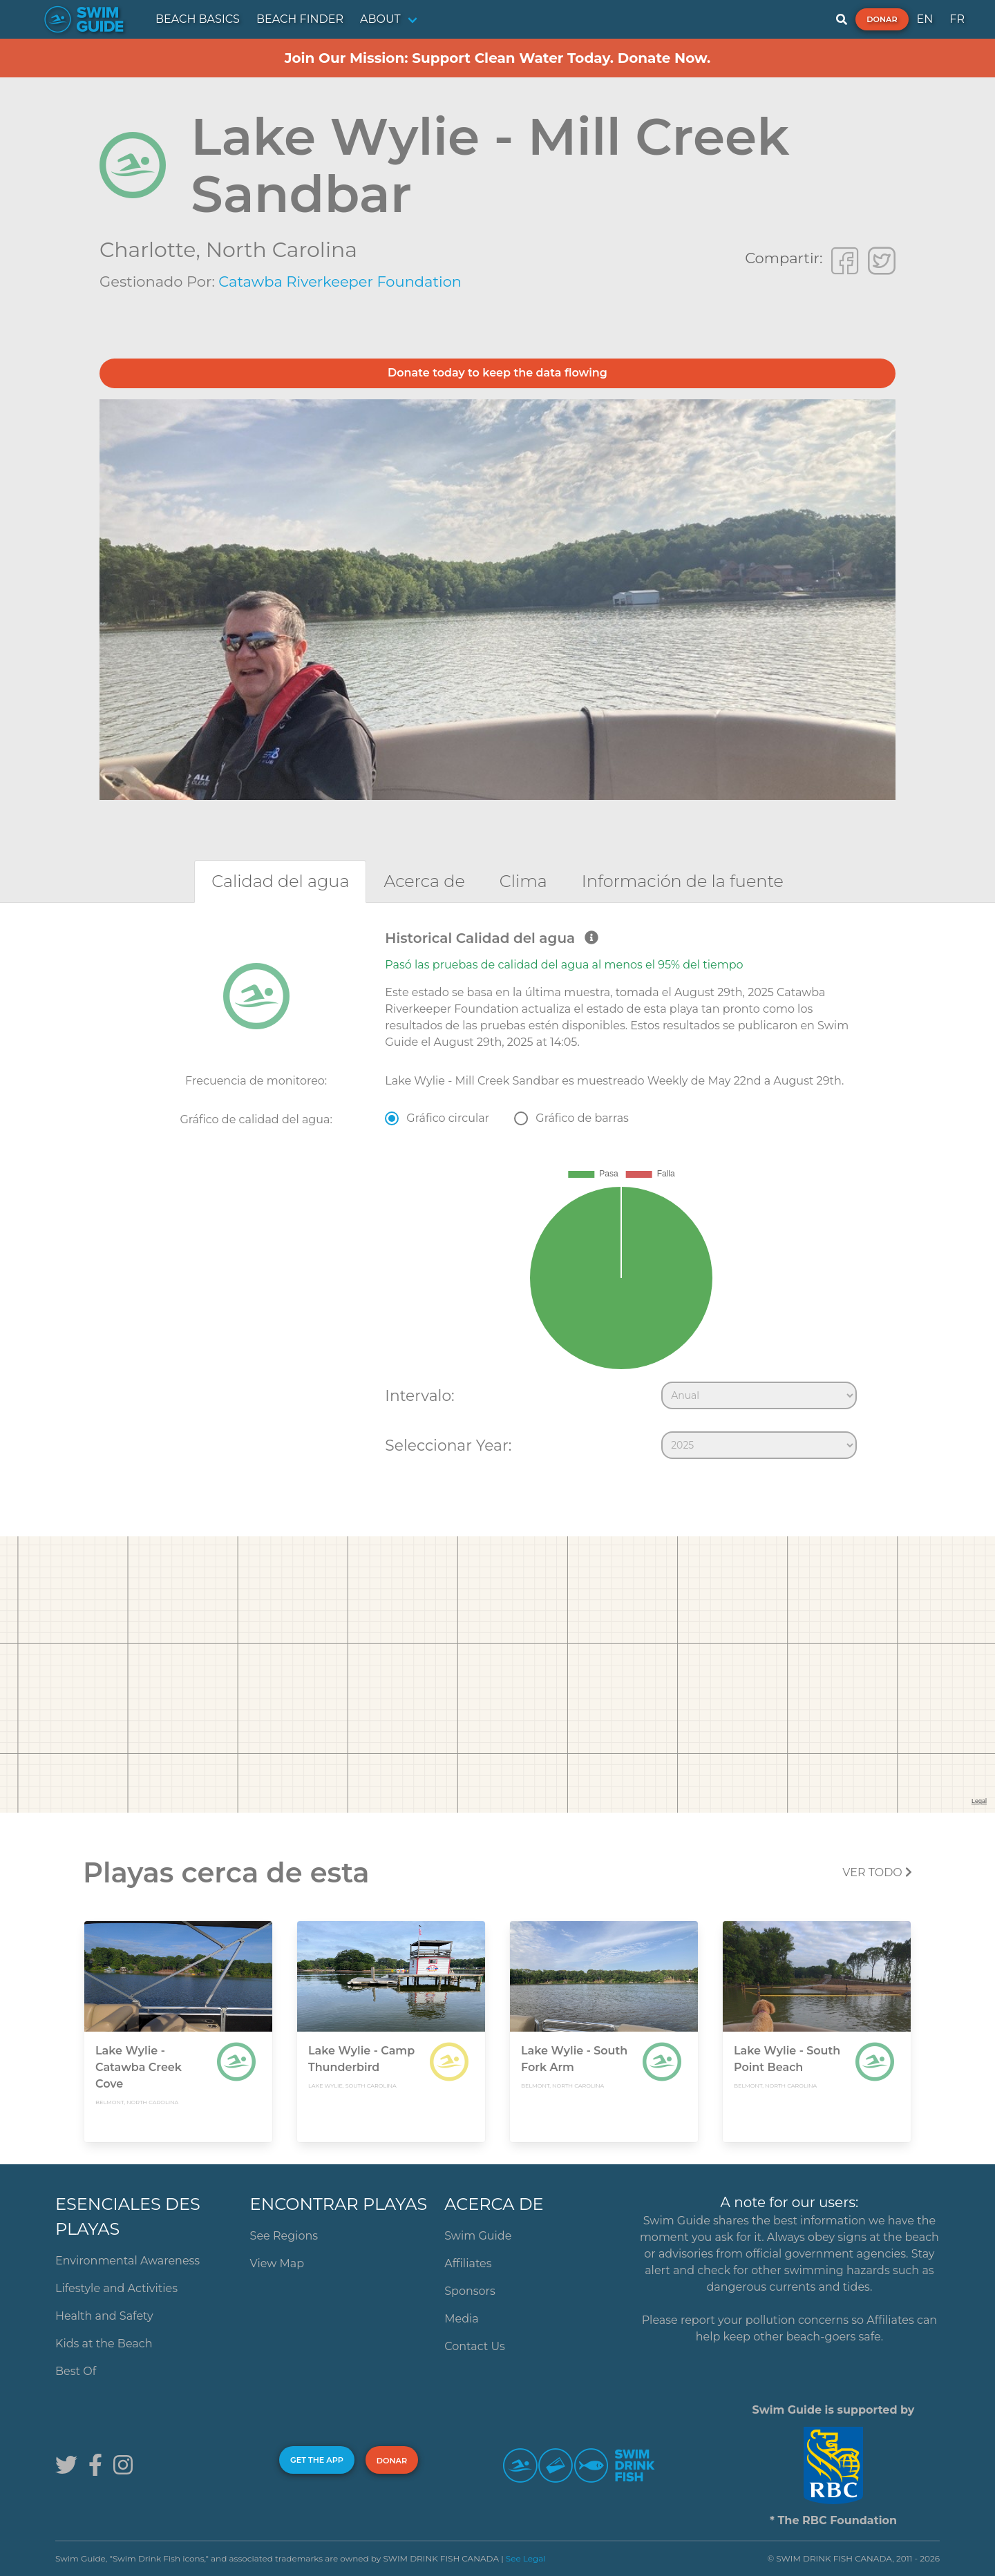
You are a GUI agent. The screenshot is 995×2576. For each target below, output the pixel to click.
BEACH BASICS (197, 19)
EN (925, 19)
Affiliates (467, 2263)
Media (461, 2318)
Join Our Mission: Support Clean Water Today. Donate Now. (498, 58)
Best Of (75, 2371)
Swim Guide (477, 2235)
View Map (277, 2263)
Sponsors (469, 2291)
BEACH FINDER (299, 19)
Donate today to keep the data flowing (497, 372)
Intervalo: (419, 1395)
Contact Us (474, 2346)
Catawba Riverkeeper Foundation (340, 281)
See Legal (526, 2558)
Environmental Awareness (127, 2260)
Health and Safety (104, 2315)
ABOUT (380, 19)
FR (957, 19)
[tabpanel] (497, 1198)
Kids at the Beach (103, 2343)
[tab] (280, 881)
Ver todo (877, 1872)
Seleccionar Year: (448, 1445)
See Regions (284, 2235)
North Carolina (281, 250)
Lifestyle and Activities (116, 2288)
